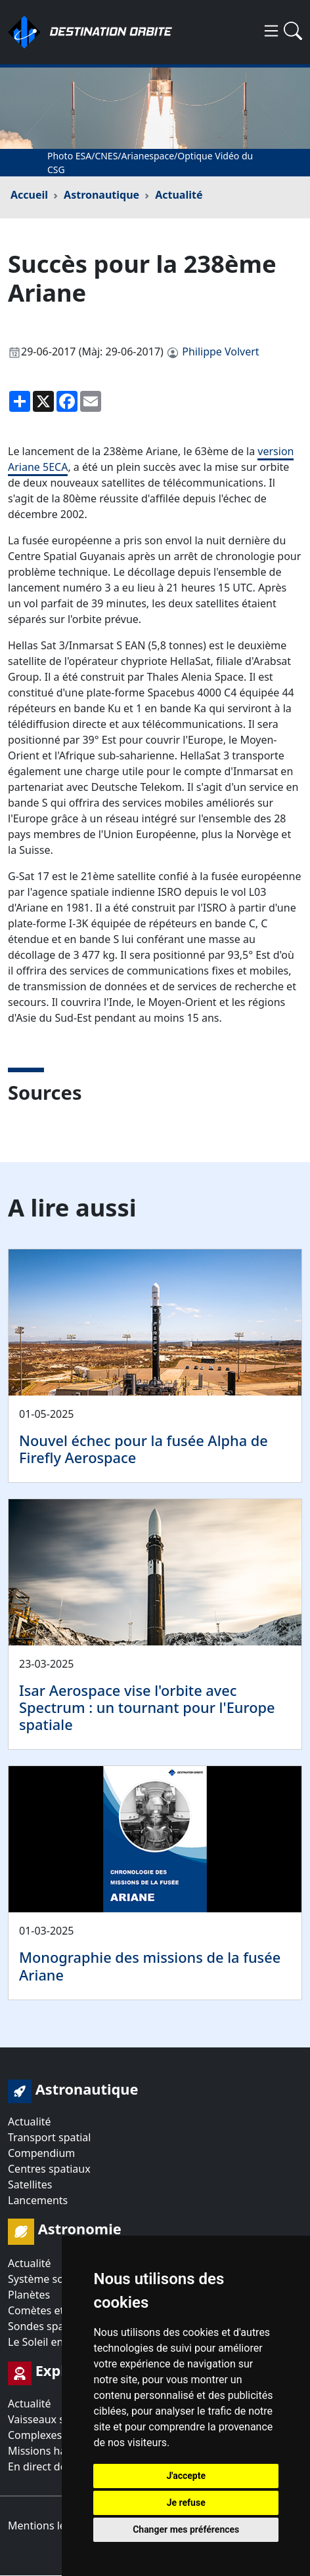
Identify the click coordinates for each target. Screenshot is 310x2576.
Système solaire (46, 2279)
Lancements (38, 2200)
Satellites (30, 2184)
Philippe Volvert (220, 351)
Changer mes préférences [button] (186, 2529)
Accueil (29, 195)
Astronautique (101, 195)
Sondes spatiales (49, 2326)
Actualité (178, 195)
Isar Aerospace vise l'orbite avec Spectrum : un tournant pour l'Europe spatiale (147, 1707)
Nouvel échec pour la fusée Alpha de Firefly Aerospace (143, 1449)
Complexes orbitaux (57, 2435)
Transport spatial (49, 2137)
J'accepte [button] (186, 2475)
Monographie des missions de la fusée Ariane (149, 1966)
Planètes (29, 2294)
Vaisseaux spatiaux (54, 2419)
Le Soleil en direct (51, 2342)
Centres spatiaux (49, 2169)
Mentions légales (50, 2525)
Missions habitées (52, 2451)
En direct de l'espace (58, 2466)
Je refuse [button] (186, 2502)
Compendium (41, 2153)
